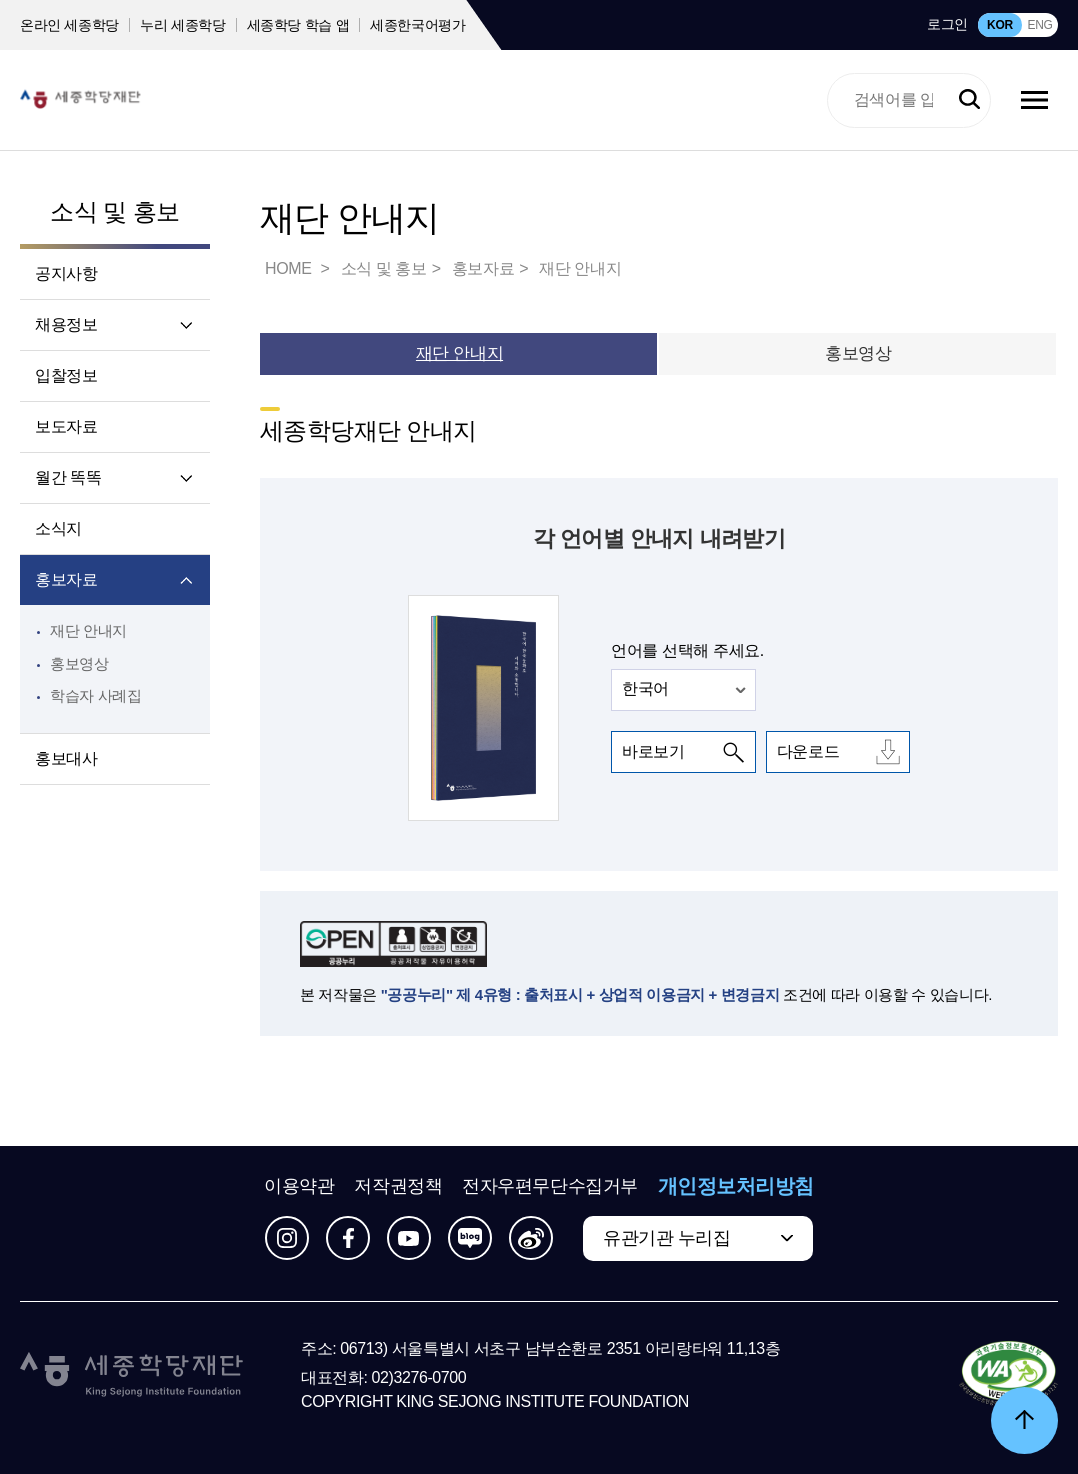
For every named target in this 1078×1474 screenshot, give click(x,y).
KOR (1000, 25)
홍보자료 (66, 579)
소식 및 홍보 (114, 211)
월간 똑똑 (68, 477)
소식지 (58, 528)
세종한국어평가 (418, 25)
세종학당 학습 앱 (298, 25)
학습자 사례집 (96, 695)
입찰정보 (66, 375)
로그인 (947, 24)
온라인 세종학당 (69, 25)
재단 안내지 (88, 630)
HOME (290, 268)
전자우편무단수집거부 (550, 1186)
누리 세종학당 (182, 25)
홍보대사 (66, 758)
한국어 (645, 688)
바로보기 (653, 751)
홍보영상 (79, 663)
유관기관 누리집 (666, 1238)
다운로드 (808, 751)
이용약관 (299, 1186)
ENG (1039, 25)
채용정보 (66, 324)
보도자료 (66, 426)
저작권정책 (398, 1186)
